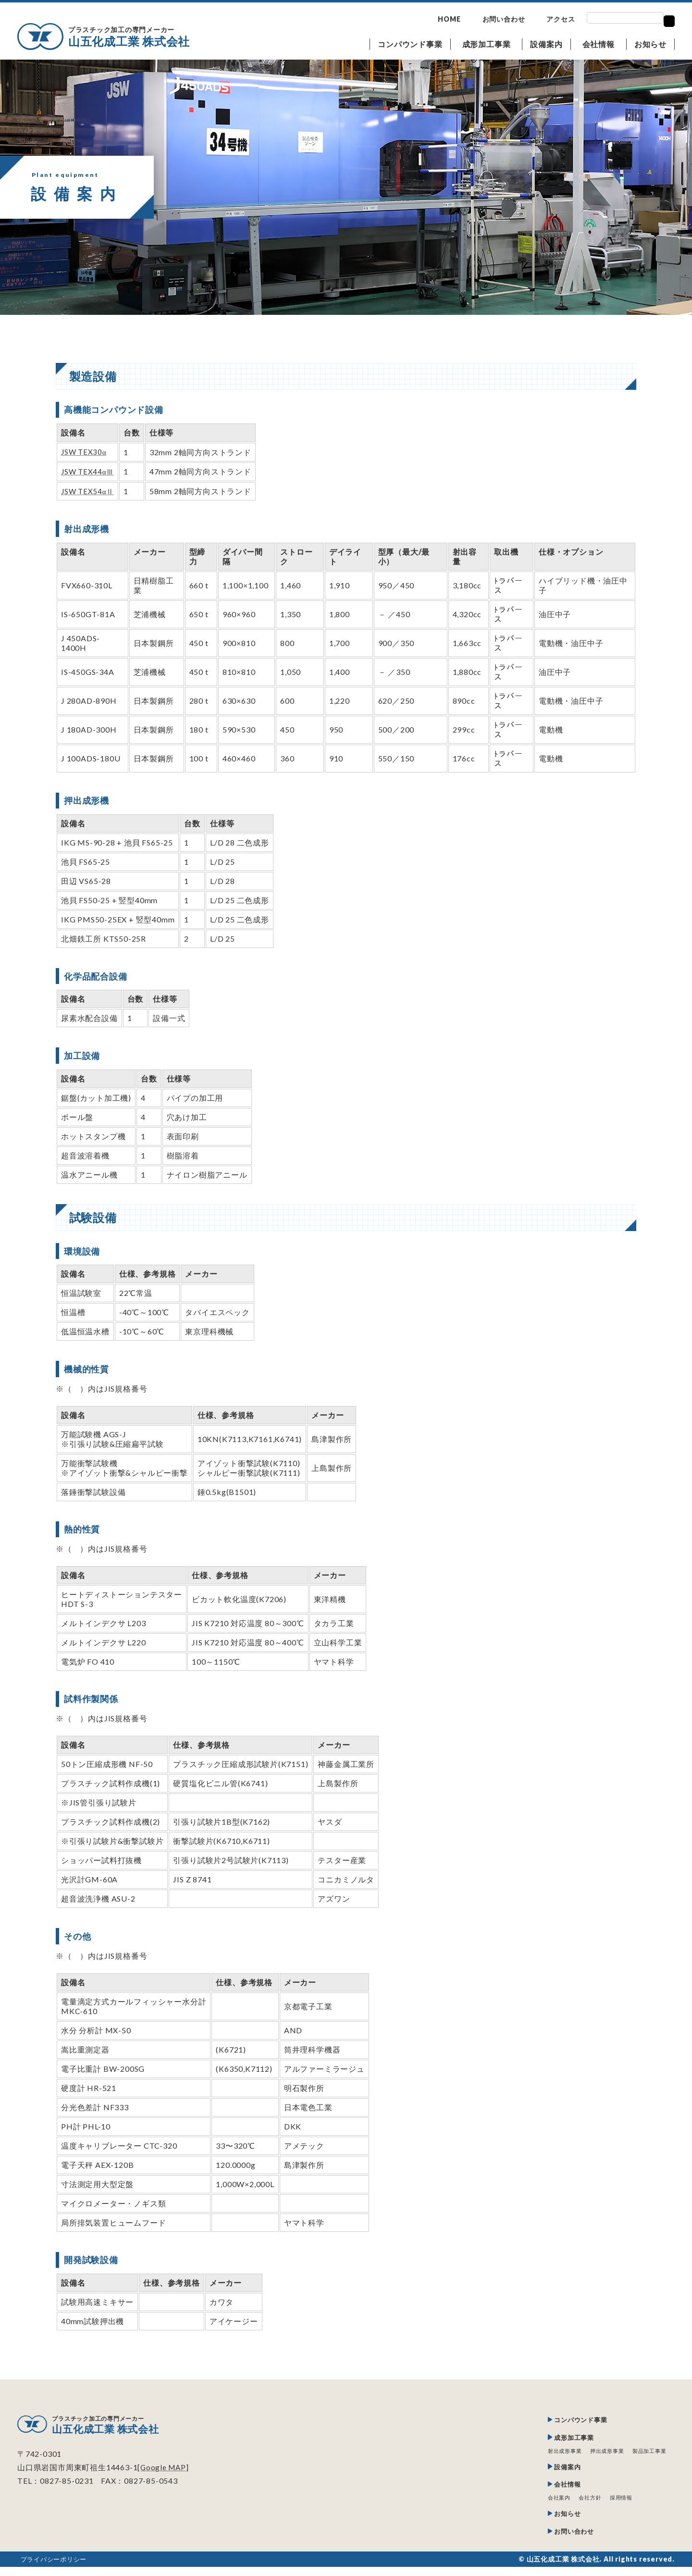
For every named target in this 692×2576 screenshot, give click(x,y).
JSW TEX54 (88, 491)
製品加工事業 (648, 2454)
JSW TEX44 (88, 471)
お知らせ (650, 44)
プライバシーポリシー (56, 2568)
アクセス (560, 19)
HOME (449, 19)
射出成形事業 (557, 2454)
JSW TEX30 (84, 451)
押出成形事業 (602, 2454)
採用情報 (617, 2503)
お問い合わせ (503, 19)
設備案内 (546, 44)
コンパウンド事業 (410, 44)
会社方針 (584, 2503)
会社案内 (551, 2503)
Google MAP (164, 2467)
